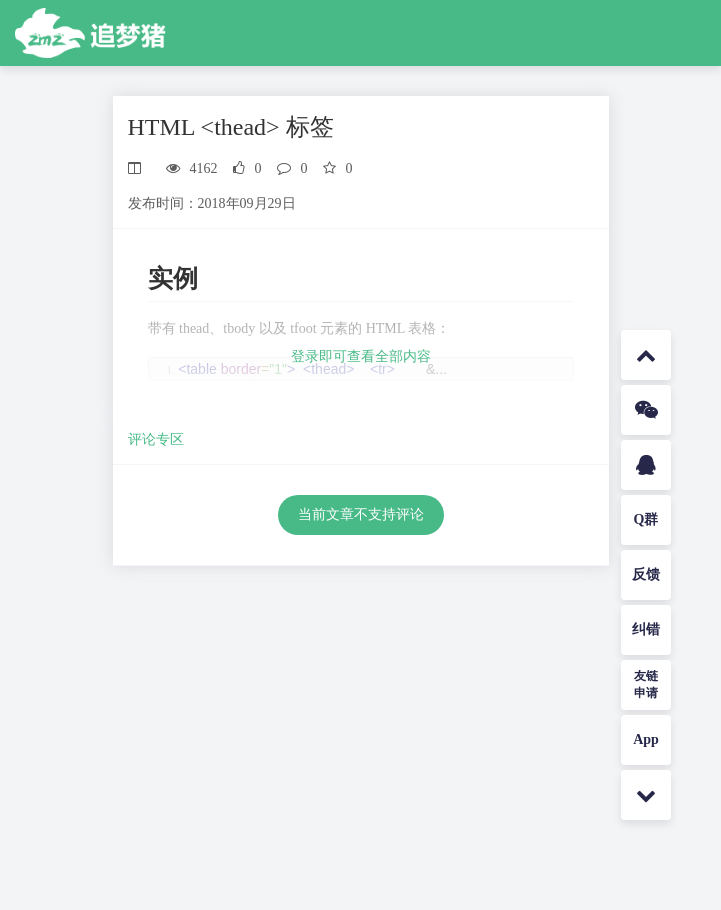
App (646, 739)
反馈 (646, 574)
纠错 (646, 629)
